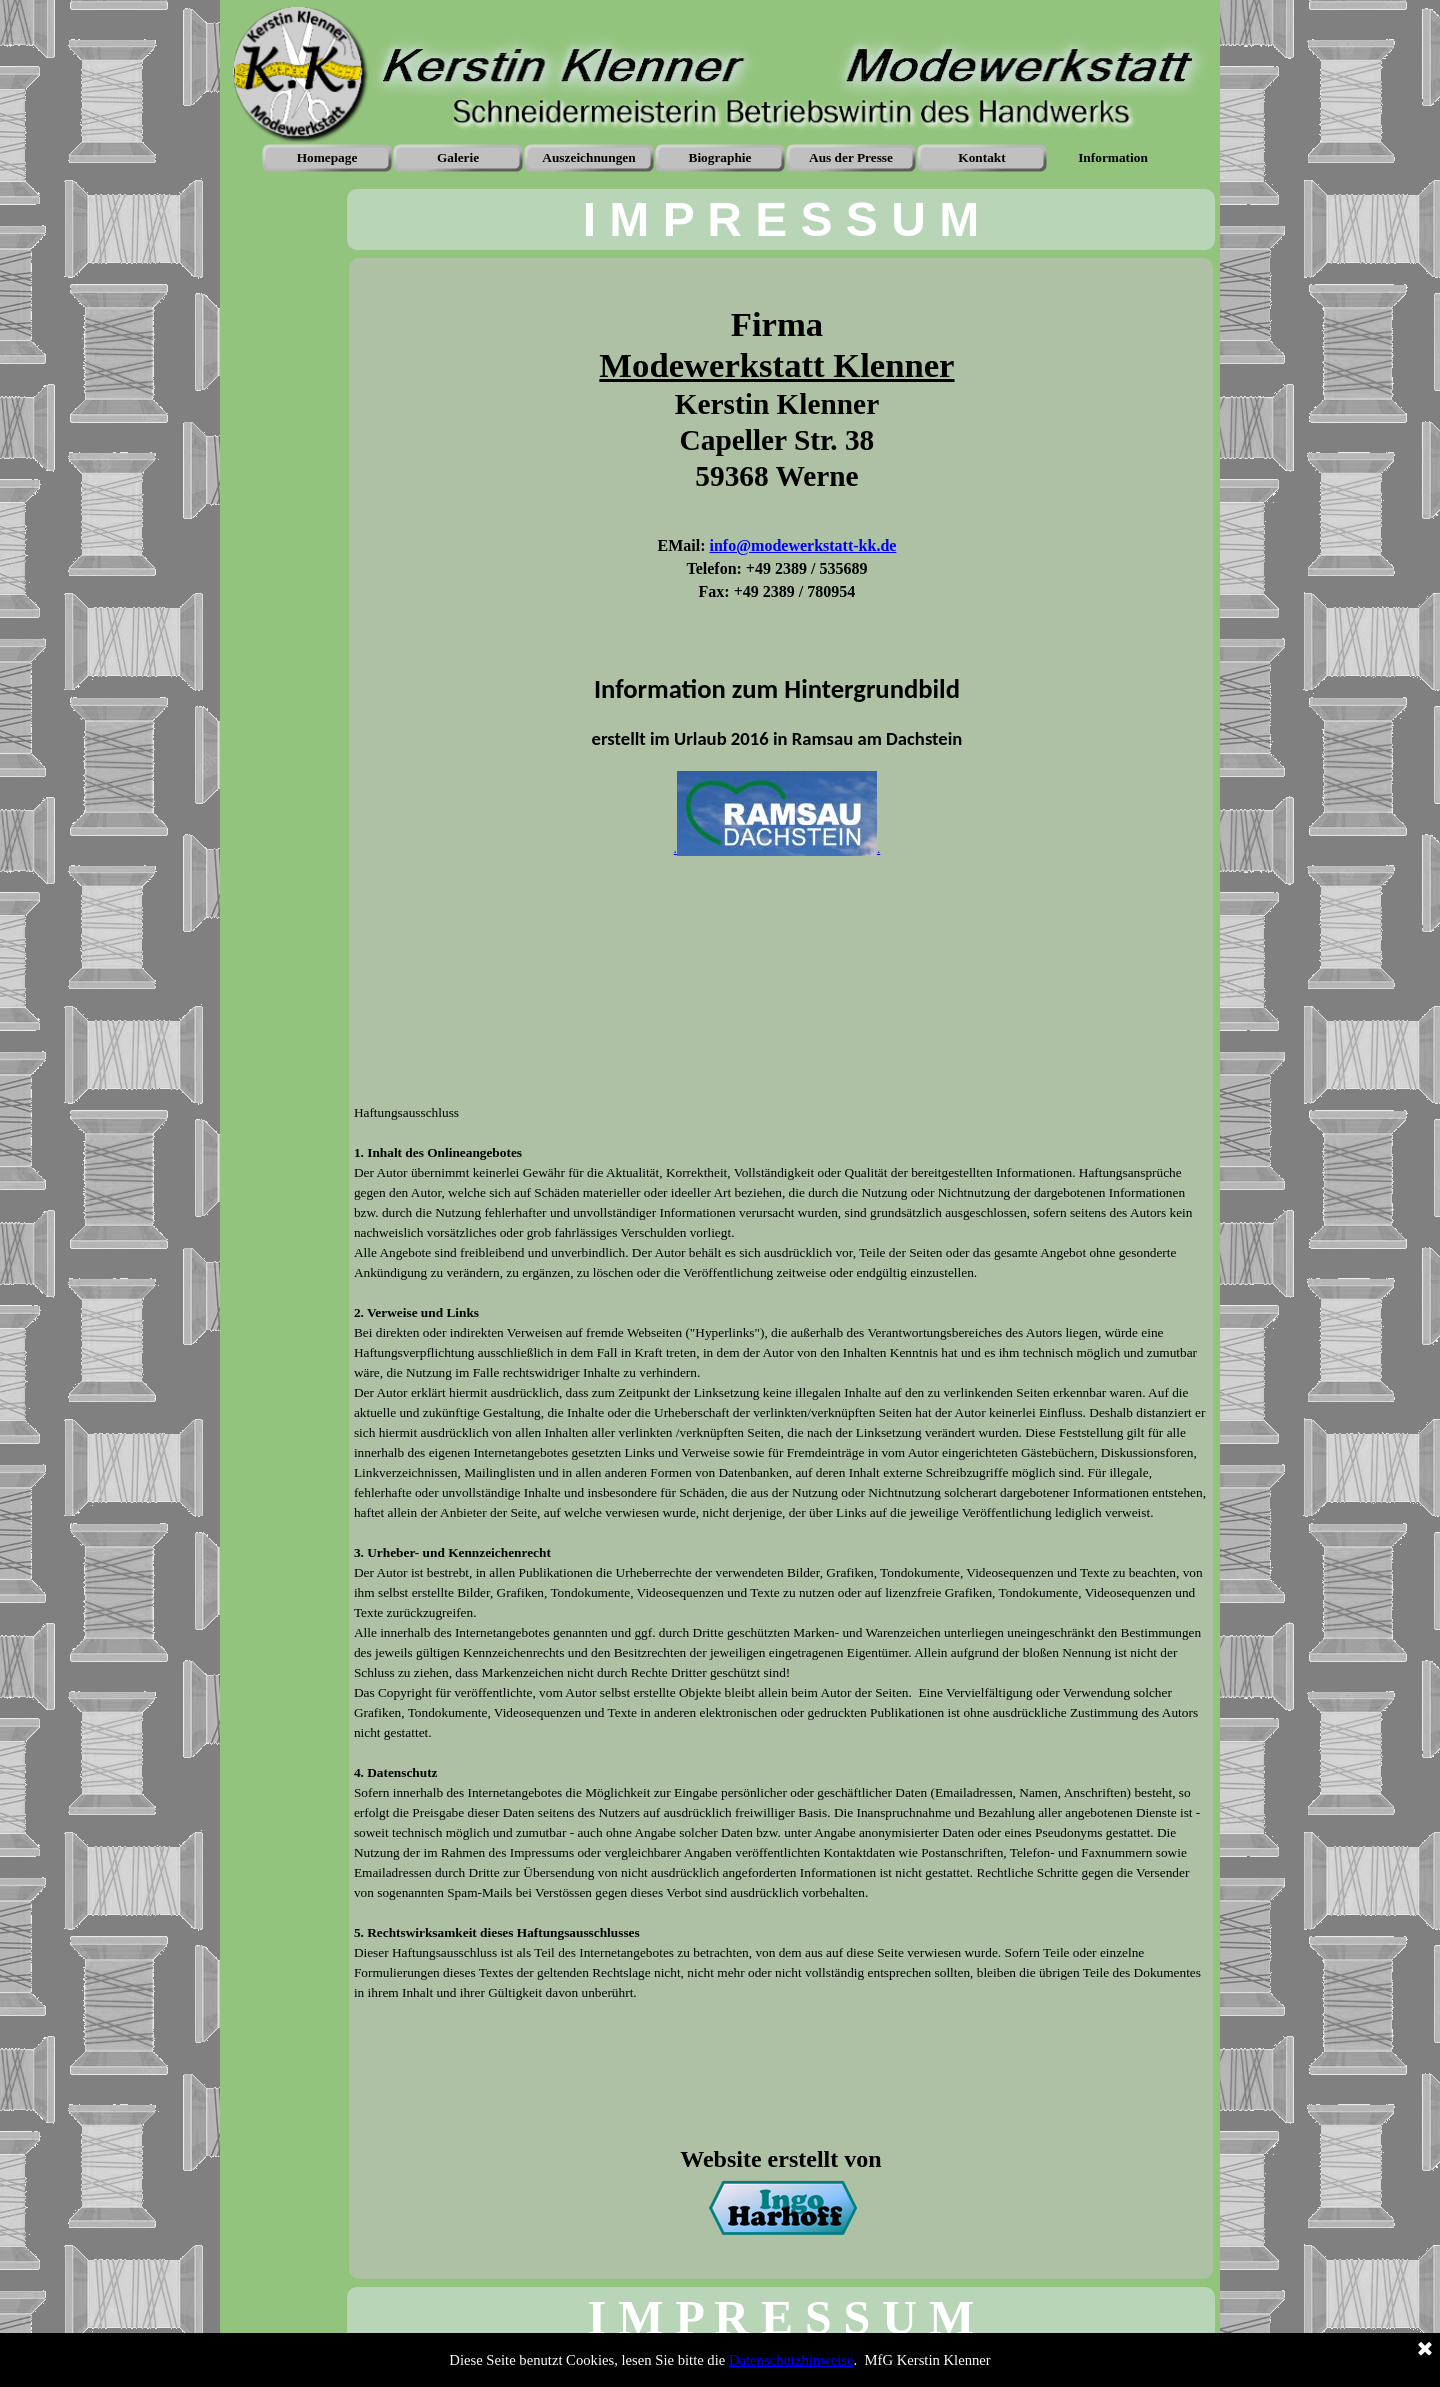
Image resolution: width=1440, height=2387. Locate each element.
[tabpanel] (781, 219)
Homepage (327, 157)
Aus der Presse (851, 157)
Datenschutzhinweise (791, 2360)
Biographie (720, 157)
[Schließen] (1425, 2350)
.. (777, 848)
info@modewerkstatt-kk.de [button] (803, 545)
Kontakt (981, 157)
